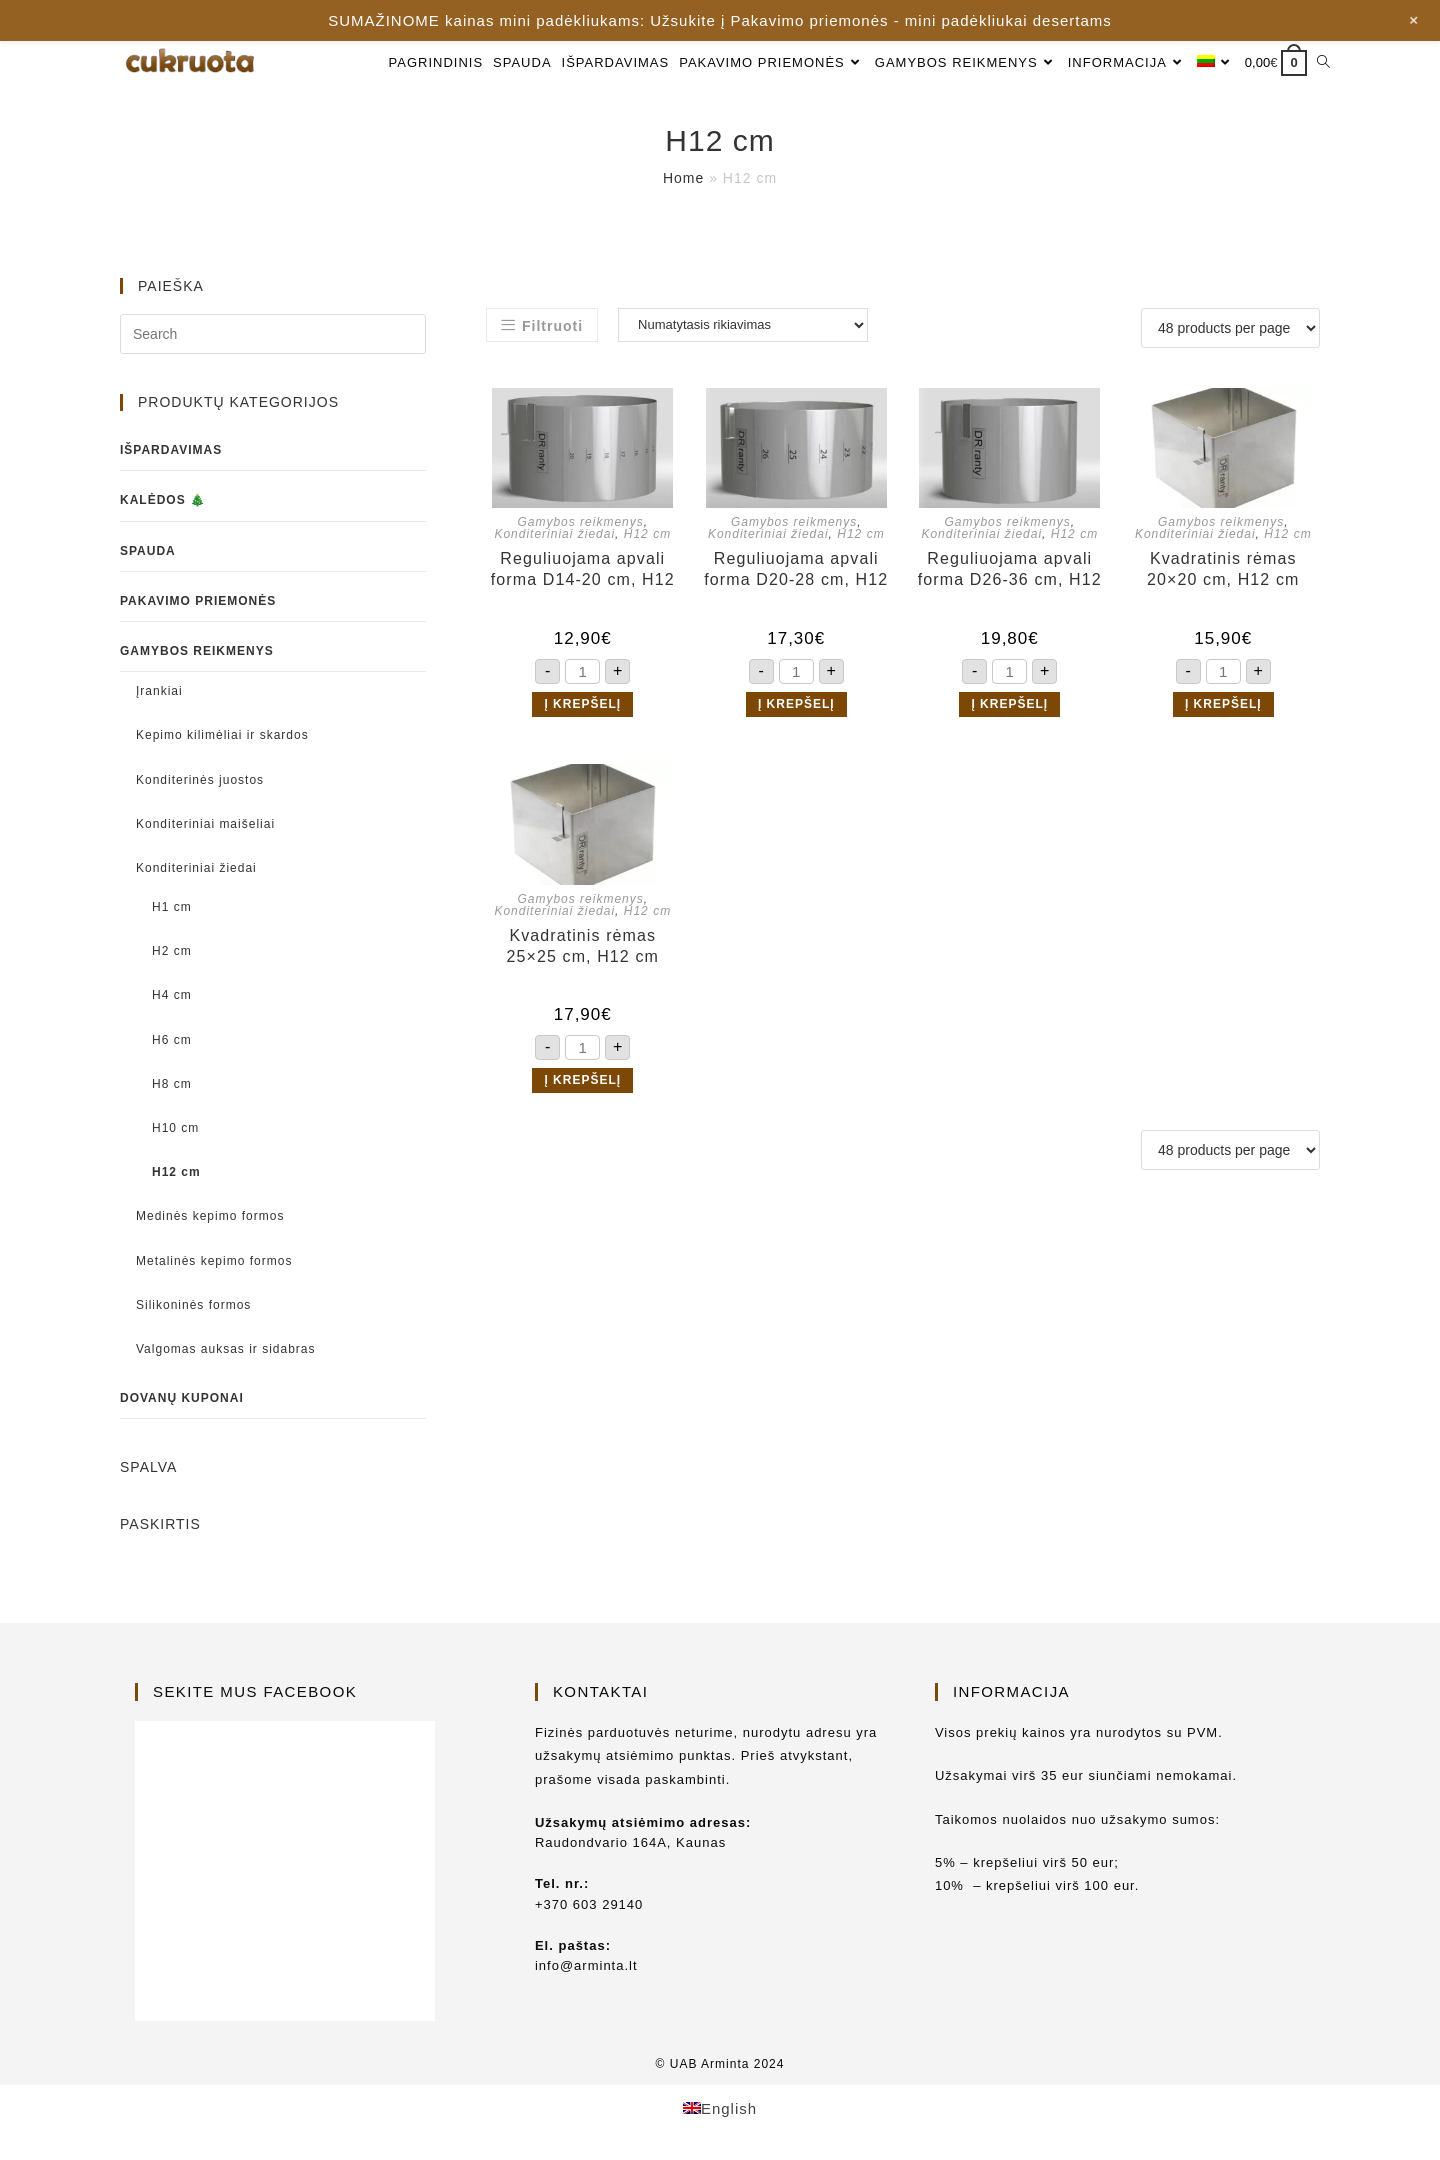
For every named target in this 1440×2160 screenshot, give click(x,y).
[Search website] (1323, 62)
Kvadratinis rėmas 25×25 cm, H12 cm (583, 946)
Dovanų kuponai (182, 1398)
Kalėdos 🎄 (163, 500)
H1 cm (172, 907)
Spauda (148, 551)
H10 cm (175, 1128)
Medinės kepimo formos (210, 1216)
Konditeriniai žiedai (554, 534)
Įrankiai (159, 691)
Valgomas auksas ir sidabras (226, 1349)
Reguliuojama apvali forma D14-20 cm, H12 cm (583, 570)
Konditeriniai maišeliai (205, 824)
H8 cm (172, 1084)
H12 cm (647, 534)
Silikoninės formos (193, 1305)
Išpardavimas (171, 450)
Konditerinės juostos (200, 780)
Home (683, 178)
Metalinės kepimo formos (214, 1261)
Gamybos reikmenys (580, 522)
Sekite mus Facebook (255, 1691)
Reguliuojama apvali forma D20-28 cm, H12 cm (796, 570)
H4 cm (172, 995)
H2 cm (172, 951)
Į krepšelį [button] (582, 704)
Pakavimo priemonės (198, 601)
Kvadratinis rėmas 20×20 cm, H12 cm (1223, 569)
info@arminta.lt (586, 1965)
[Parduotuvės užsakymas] (743, 325)
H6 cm (172, 1040)
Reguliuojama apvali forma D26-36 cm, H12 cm (1010, 570)
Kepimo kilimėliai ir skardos (222, 735)
